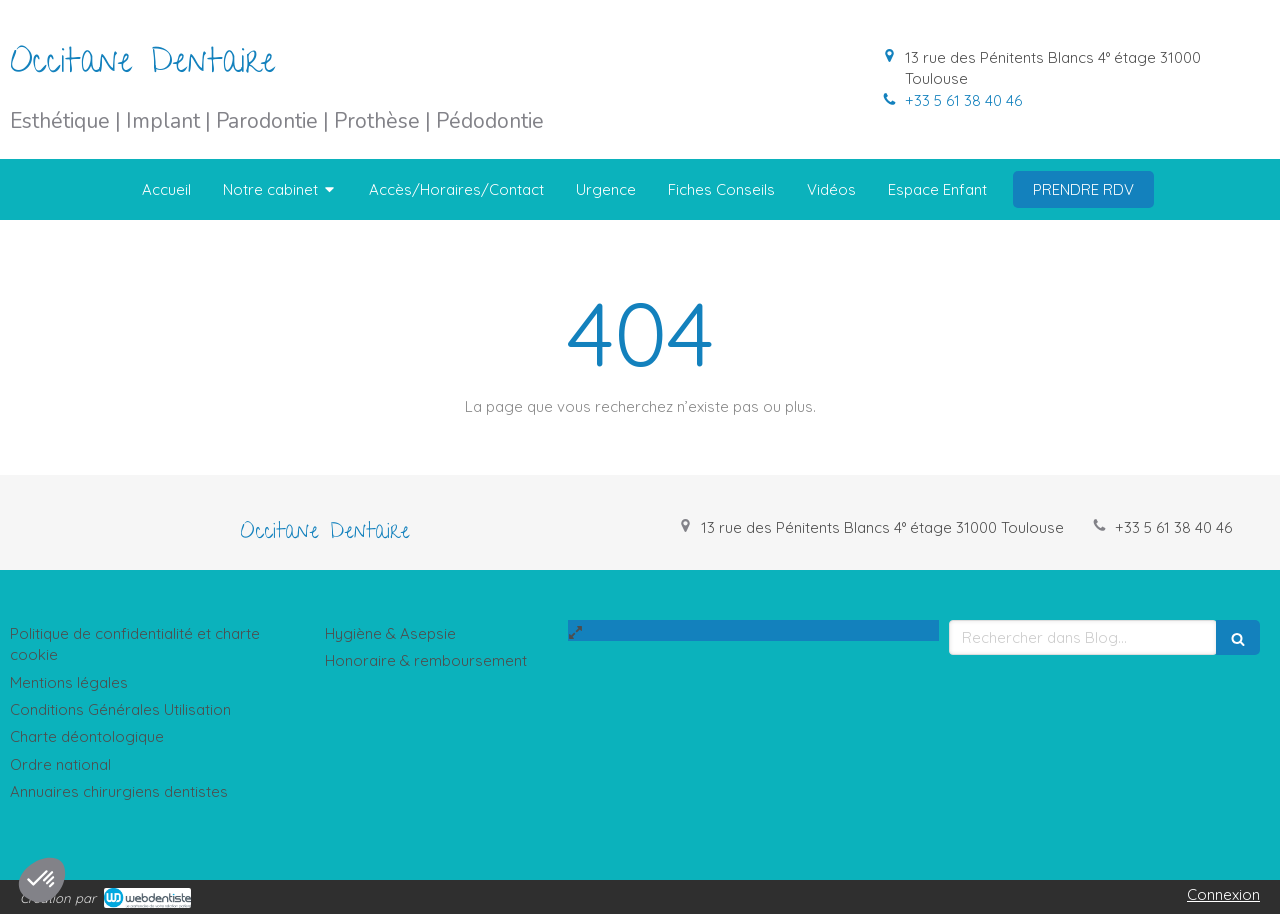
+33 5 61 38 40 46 (963, 100)
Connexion (1223, 894)
